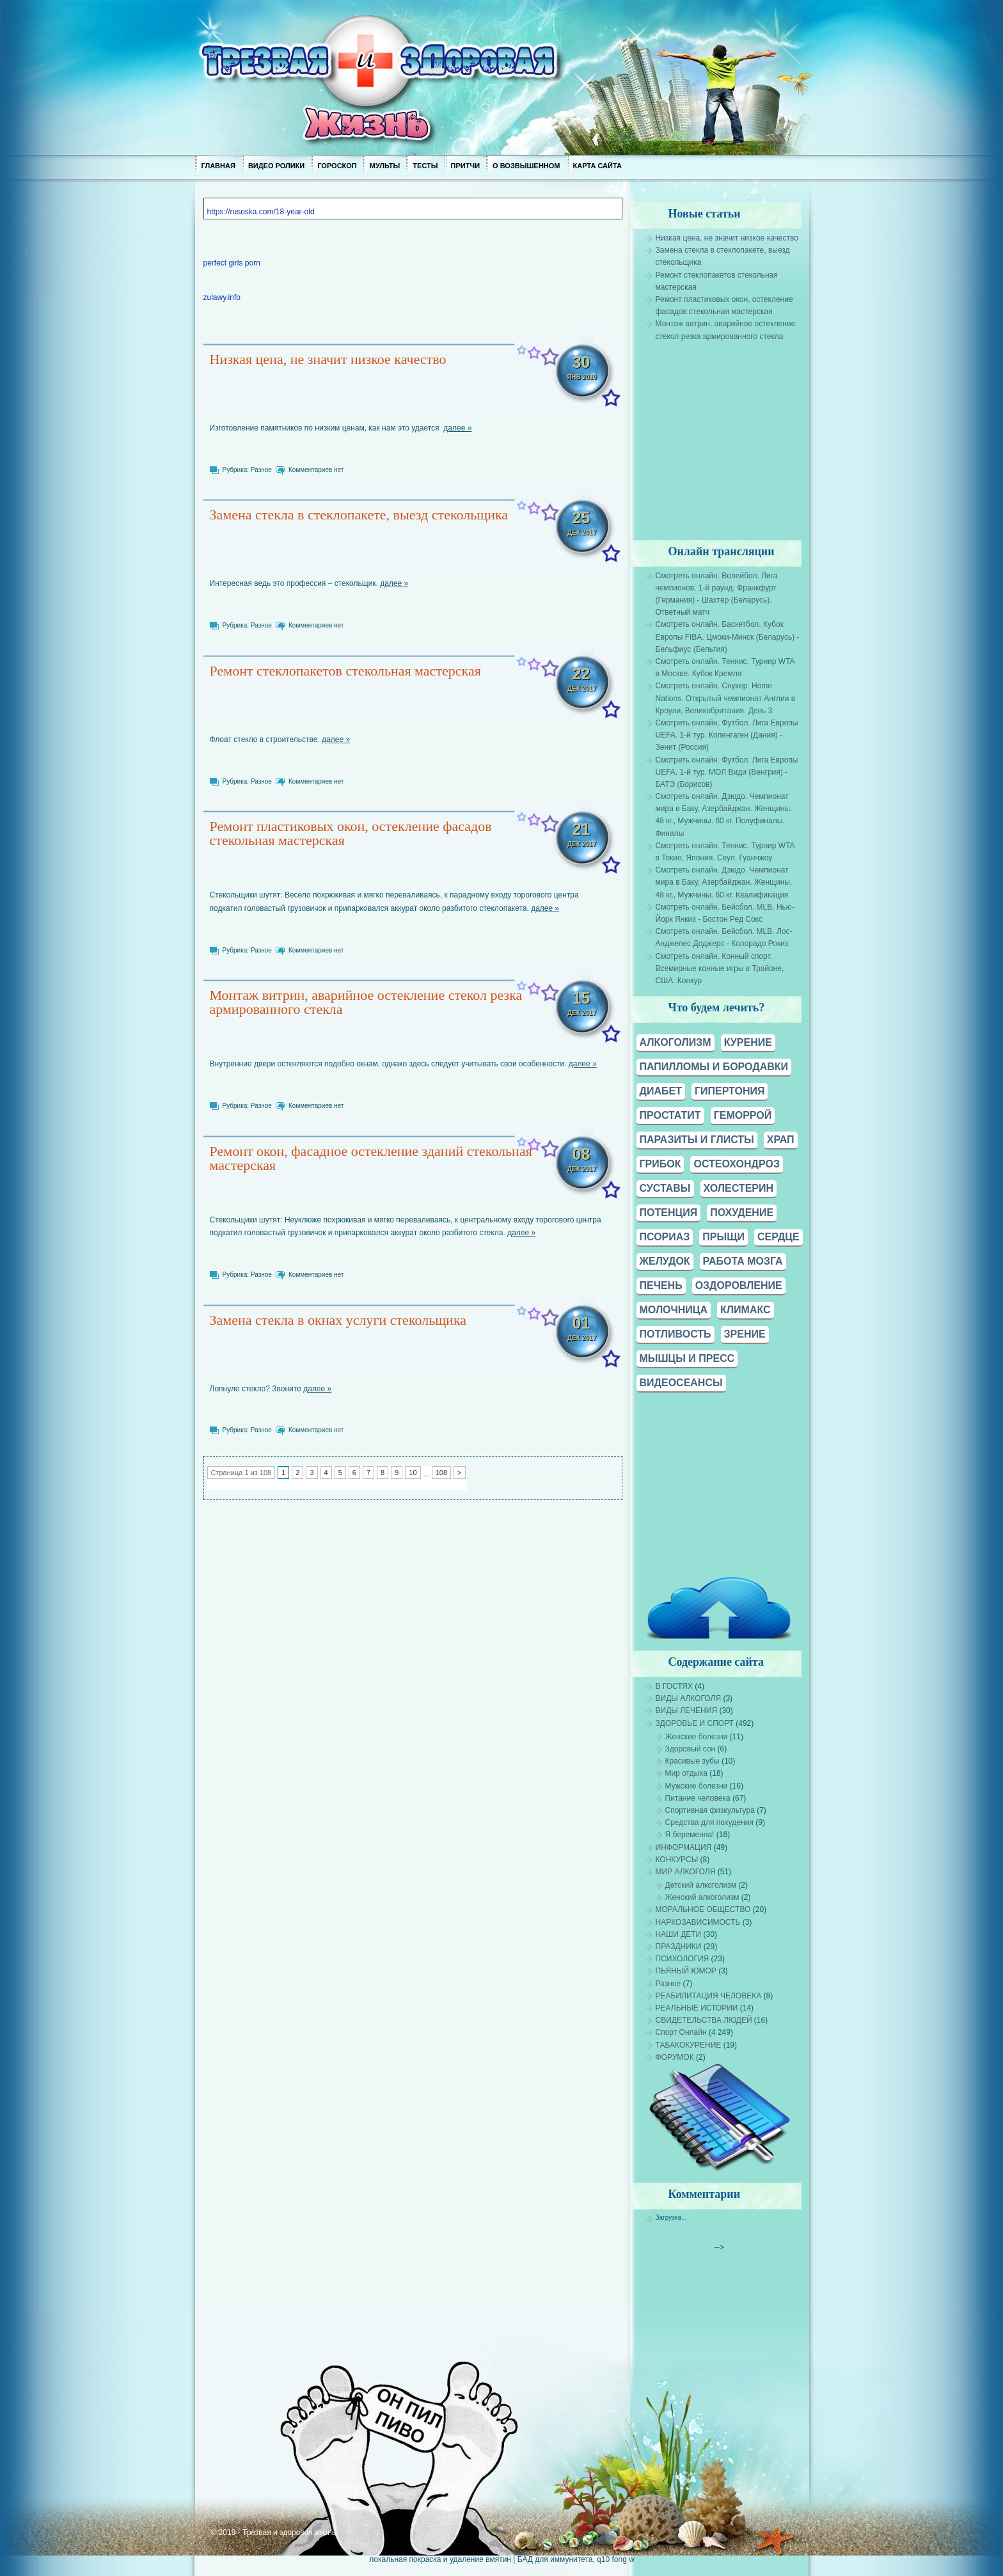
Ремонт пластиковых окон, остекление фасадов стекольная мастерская (350, 833)
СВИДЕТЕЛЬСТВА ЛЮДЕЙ (703, 2020)
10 (412, 1472)
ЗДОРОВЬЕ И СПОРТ (694, 1723)
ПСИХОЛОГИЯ (682, 1958)
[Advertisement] (740, 432)
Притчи (465, 166)
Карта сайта (597, 166)
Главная (218, 166)
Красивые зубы (692, 1761)
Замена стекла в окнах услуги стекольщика (337, 1320)
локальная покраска (405, 2559)
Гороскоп (337, 166)
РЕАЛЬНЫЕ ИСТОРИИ (696, 2007)
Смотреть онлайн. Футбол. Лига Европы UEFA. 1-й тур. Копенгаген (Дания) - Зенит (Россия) (726, 735)
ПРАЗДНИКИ (678, 1946)
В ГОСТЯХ (674, 1686)
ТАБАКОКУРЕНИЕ (688, 2045)
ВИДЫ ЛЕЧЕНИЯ (686, 1710)
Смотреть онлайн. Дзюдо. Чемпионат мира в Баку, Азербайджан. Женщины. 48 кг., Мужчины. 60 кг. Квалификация (723, 882)
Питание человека (697, 1798)
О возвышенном (526, 166)
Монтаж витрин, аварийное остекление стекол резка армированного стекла (365, 1002)
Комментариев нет (316, 469)
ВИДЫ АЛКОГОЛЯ (688, 1698)
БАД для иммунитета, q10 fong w (575, 2559)
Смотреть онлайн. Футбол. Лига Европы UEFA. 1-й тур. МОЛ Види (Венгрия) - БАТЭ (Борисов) (726, 772)
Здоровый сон (690, 1748)
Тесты (425, 166)
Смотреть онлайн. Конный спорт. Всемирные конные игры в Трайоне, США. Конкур (719, 968)
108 (440, 1472)
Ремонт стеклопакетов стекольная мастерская (344, 671)
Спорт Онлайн (680, 2032)
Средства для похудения (709, 1822)
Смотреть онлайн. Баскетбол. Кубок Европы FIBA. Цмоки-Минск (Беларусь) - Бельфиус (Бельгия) (727, 636)
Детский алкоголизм (700, 1885)
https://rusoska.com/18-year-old (260, 211)
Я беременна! (689, 1834)
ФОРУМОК (674, 2057)
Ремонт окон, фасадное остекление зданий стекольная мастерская (370, 1158)
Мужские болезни (696, 1786)
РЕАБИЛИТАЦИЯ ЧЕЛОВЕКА (708, 1995)
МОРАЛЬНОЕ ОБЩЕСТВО (702, 1909)
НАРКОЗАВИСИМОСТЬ (697, 1922)
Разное (260, 469)
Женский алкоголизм (702, 1897)
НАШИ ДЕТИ (678, 1934)
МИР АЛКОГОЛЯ (685, 1871)
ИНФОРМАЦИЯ (683, 1847)
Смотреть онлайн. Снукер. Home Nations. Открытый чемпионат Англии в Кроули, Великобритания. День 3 (725, 698)
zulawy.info (221, 297)
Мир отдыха (686, 1773)
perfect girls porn (231, 262)
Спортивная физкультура (709, 1810)
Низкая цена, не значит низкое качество (327, 359)
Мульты (384, 166)
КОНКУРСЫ (676, 1859)
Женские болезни (696, 1736)
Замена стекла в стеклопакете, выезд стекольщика (358, 515)
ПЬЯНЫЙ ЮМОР (685, 1970)
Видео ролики (276, 166)
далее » (457, 427)
